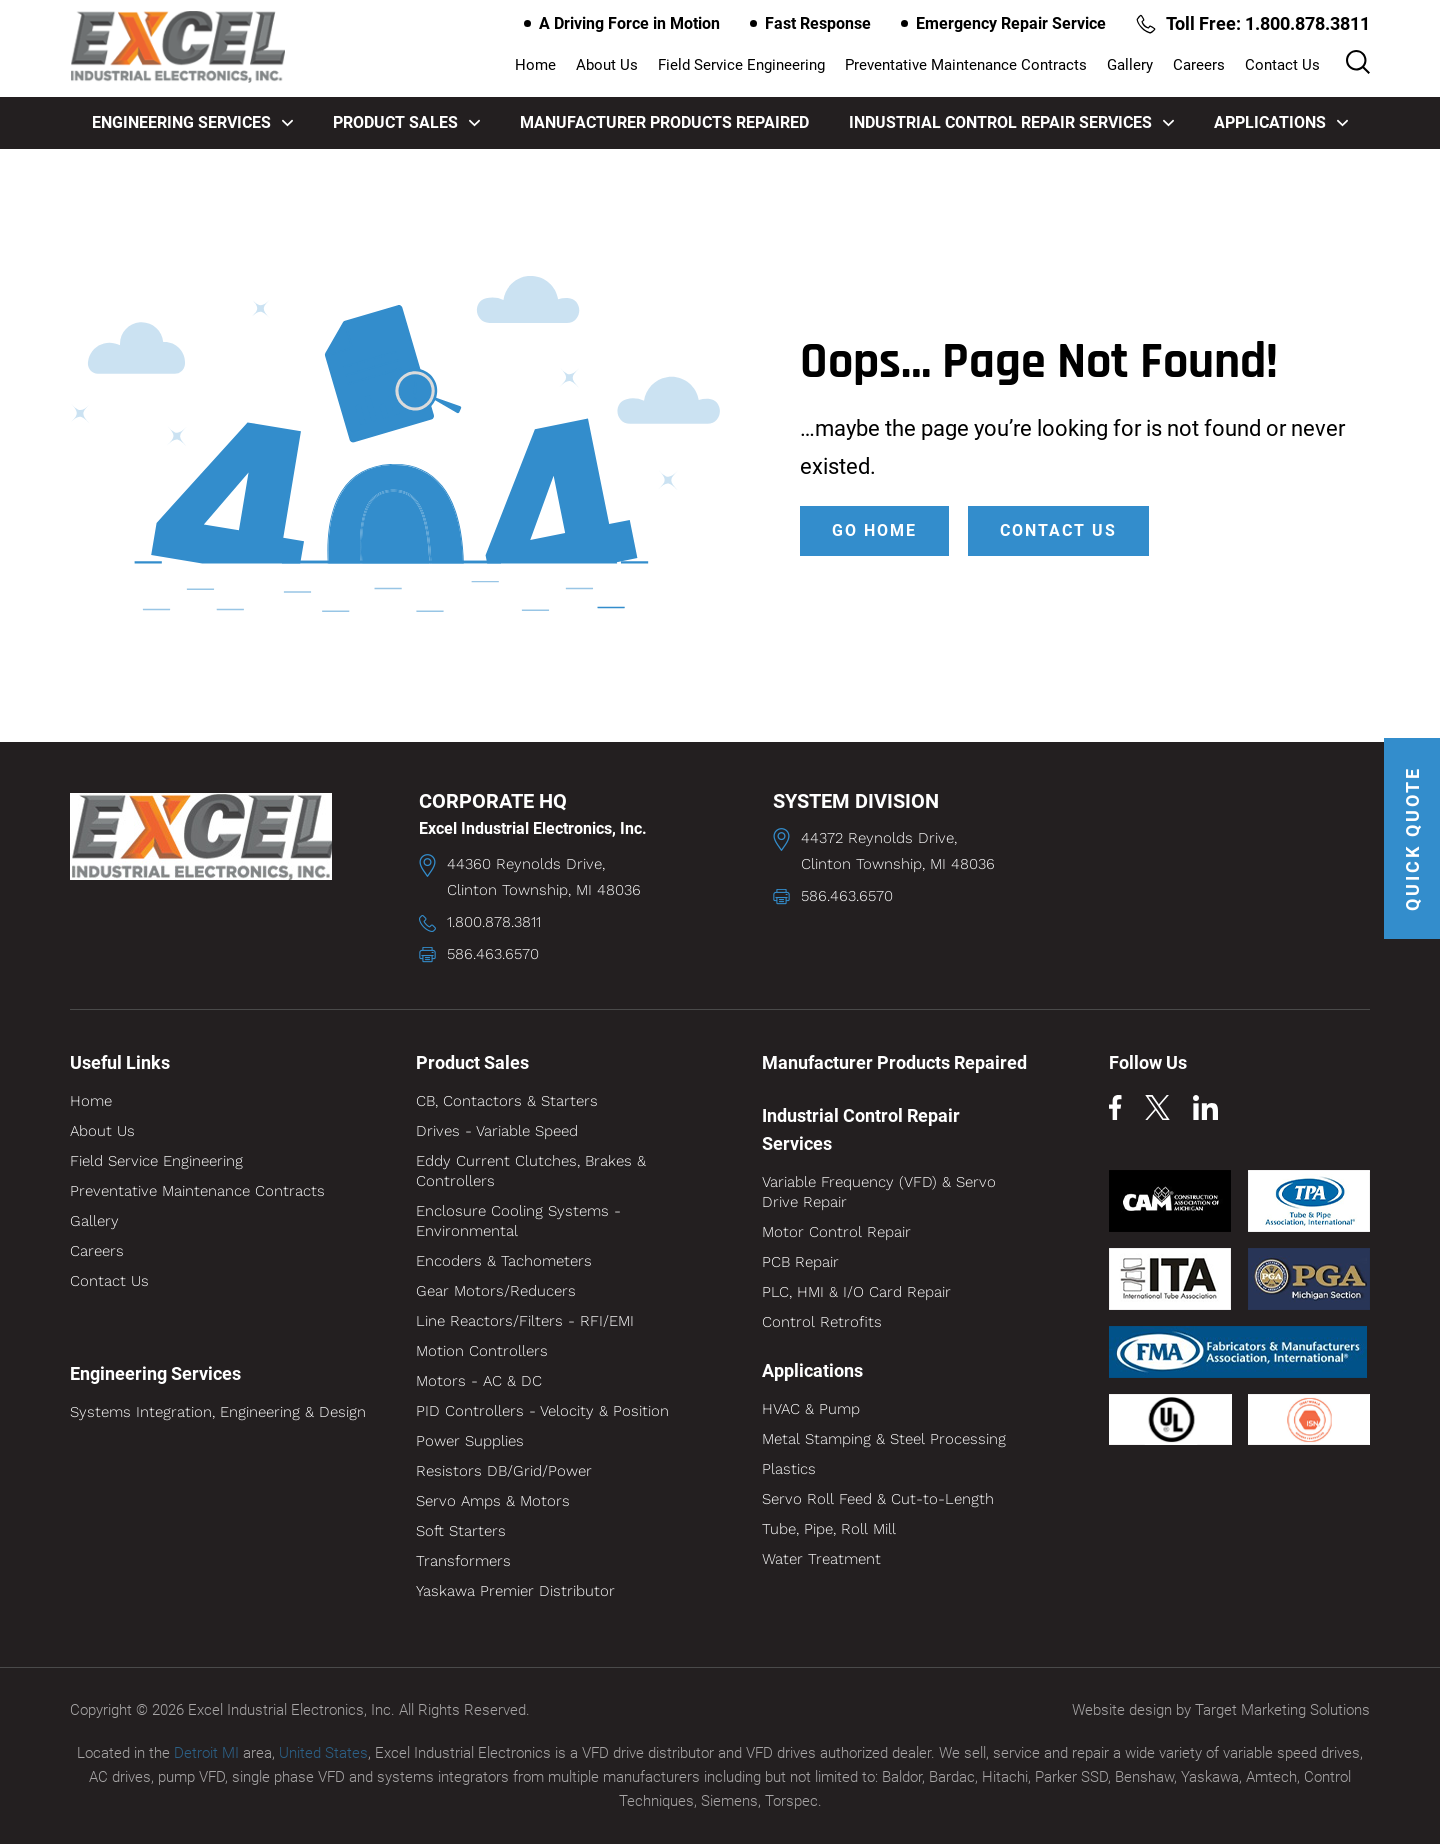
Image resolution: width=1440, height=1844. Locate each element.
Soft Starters (461, 1531)
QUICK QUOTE (1412, 838)
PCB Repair (800, 1262)
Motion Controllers (482, 1351)
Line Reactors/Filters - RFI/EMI (525, 1321)
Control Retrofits (822, 1322)
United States (323, 1753)
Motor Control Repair (836, 1232)
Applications (1281, 122)
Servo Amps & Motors (493, 1501)
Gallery (1130, 65)
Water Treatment (821, 1559)
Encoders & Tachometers (504, 1261)
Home (535, 65)
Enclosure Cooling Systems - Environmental (518, 1221)
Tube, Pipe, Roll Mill (829, 1529)
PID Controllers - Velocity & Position (542, 1411)
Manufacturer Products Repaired (664, 122)
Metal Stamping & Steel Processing (884, 1439)
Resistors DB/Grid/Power (504, 1471)
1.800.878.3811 (494, 922)
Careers (1199, 65)
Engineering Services (192, 122)
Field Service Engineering (741, 65)
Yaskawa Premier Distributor (515, 1591)
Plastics (789, 1469)
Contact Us (1282, 65)
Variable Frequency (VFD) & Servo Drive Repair (879, 1192)
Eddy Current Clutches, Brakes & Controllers (531, 1171)
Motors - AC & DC (479, 1381)
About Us (607, 65)
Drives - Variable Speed (497, 1131)
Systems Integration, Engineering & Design (218, 1412)
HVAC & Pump (811, 1409)
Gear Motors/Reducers (496, 1291)
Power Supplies (470, 1441)
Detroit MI (206, 1753)
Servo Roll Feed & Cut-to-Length (878, 1499)
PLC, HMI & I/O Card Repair (856, 1292)
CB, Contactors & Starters (507, 1101)
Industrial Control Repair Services (1011, 122)
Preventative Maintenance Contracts (966, 65)
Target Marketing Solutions (1282, 1710)
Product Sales (406, 122)
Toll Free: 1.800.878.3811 (1253, 23)
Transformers (463, 1561)
